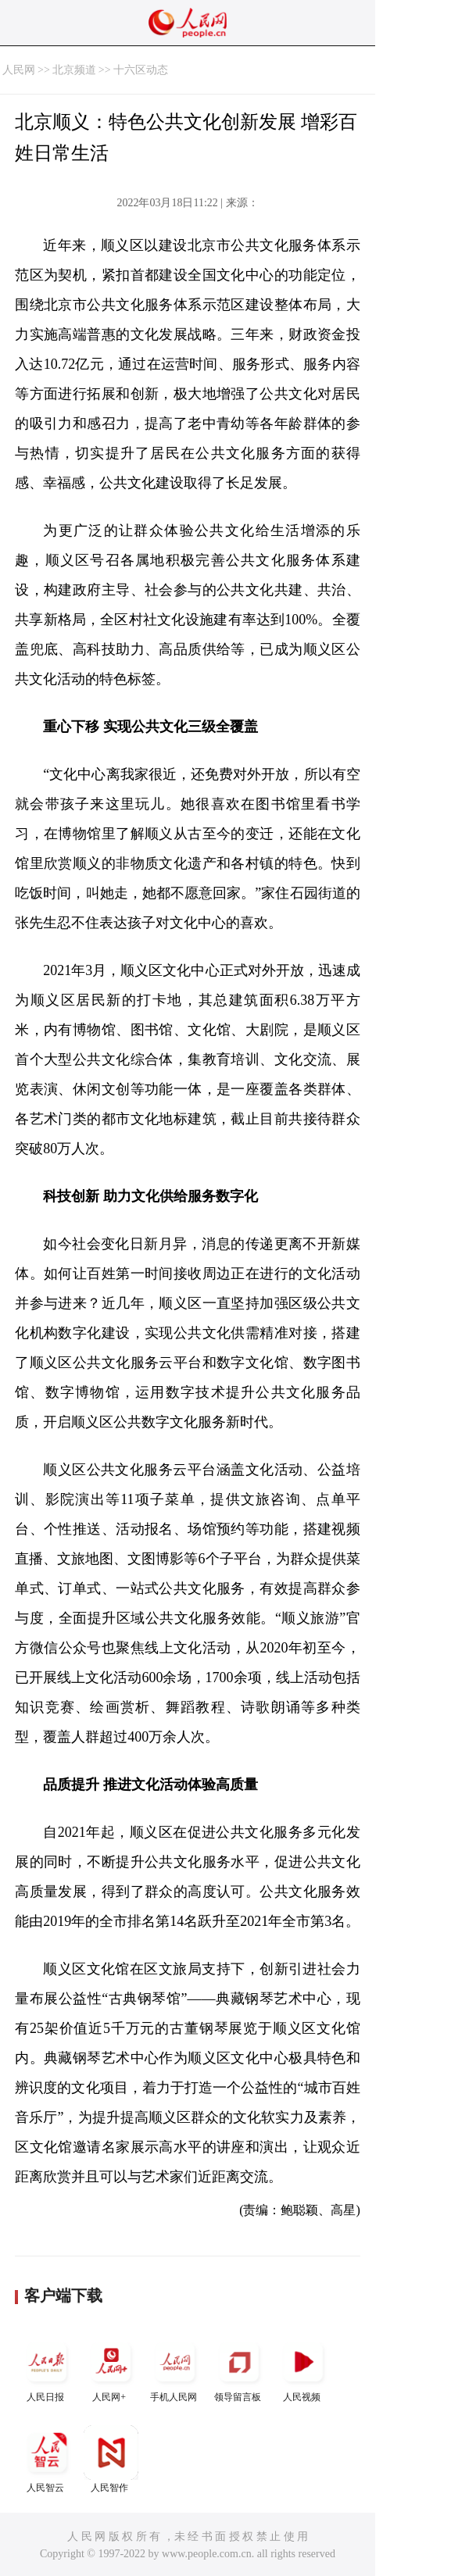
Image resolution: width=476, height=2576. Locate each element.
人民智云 (47, 2459)
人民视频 (303, 2369)
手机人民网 (175, 2369)
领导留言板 (239, 2369)
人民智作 (111, 2459)
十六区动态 (140, 70)
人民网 (18, 70)
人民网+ (111, 2369)
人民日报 (47, 2369)
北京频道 (74, 70)
